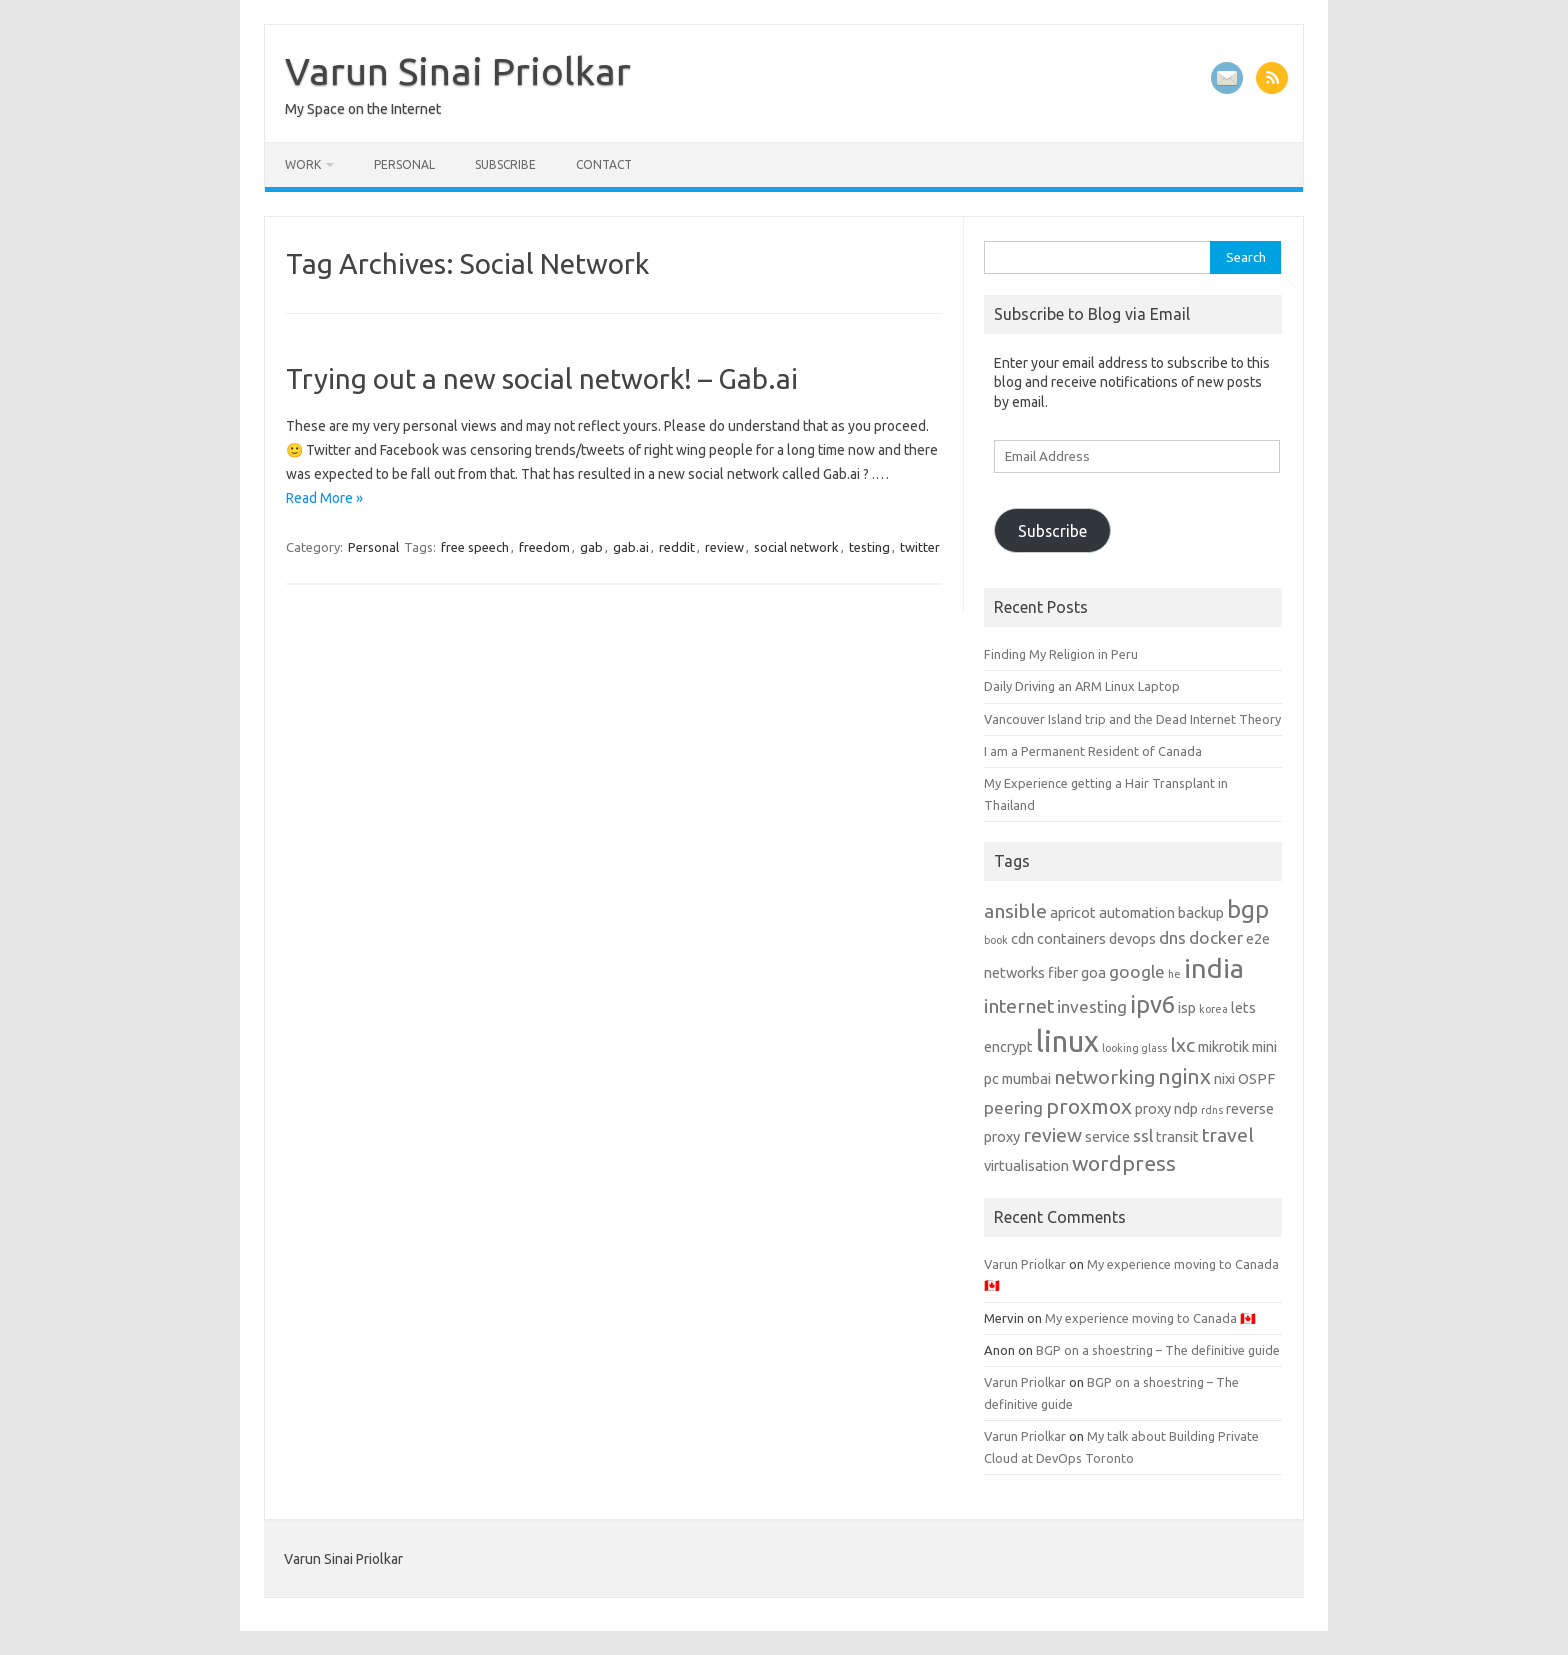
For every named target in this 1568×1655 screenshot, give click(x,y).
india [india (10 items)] (1214, 968)
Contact (604, 164)
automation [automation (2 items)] (1137, 912)
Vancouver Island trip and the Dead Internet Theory (1132, 719)
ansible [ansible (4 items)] (1015, 911)
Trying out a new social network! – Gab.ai (542, 378)
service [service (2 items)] (1107, 1136)
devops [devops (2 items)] (1132, 938)
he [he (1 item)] (1174, 974)
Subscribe (505, 164)
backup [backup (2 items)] (1201, 912)
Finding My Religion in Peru (1061, 654)
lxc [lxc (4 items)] (1182, 1045)
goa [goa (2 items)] (1093, 972)
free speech (475, 547)
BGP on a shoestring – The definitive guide (1158, 1350)
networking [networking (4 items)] (1104, 1077)
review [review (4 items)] (1052, 1135)
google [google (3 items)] (1137, 971)
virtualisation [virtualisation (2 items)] (1026, 1165)
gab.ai (631, 547)
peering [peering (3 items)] (1013, 1107)
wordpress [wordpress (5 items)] (1124, 1163)
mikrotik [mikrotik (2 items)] (1223, 1046)
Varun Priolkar (1025, 1264)
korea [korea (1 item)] (1213, 1009)
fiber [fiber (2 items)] (1063, 972)
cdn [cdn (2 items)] (1022, 938)
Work (303, 164)
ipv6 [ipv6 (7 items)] (1152, 1004)
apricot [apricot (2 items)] (1073, 912)
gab (591, 547)
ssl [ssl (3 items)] (1143, 1135)
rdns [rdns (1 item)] (1212, 1110)
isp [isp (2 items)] (1187, 1007)
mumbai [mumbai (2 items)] (1026, 1078)
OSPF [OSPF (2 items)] (1256, 1078)
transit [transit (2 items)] (1177, 1136)
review (724, 547)
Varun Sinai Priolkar (458, 71)
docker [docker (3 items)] (1216, 937)
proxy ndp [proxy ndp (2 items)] (1166, 1108)
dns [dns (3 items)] (1172, 937)
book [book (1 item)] (996, 940)
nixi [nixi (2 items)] (1224, 1078)
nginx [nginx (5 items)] (1184, 1076)
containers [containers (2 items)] (1071, 938)
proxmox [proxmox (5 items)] (1089, 1106)
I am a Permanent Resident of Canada (1093, 751)
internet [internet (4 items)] (1019, 1006)
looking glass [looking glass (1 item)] (1134, 1048)
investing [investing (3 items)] (1092, 1006)
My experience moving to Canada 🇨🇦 (1150, 1318)
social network (796, 547)
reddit (677, 547)
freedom (544, 547)
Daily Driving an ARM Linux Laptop (1082, 686)
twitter (920, 547)
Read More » (324, 498)
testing (869, 547)
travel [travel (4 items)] (1228, 1135)
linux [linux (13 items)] (1067, 1041)
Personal (404, 164)
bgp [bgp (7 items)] (1248, 909)
